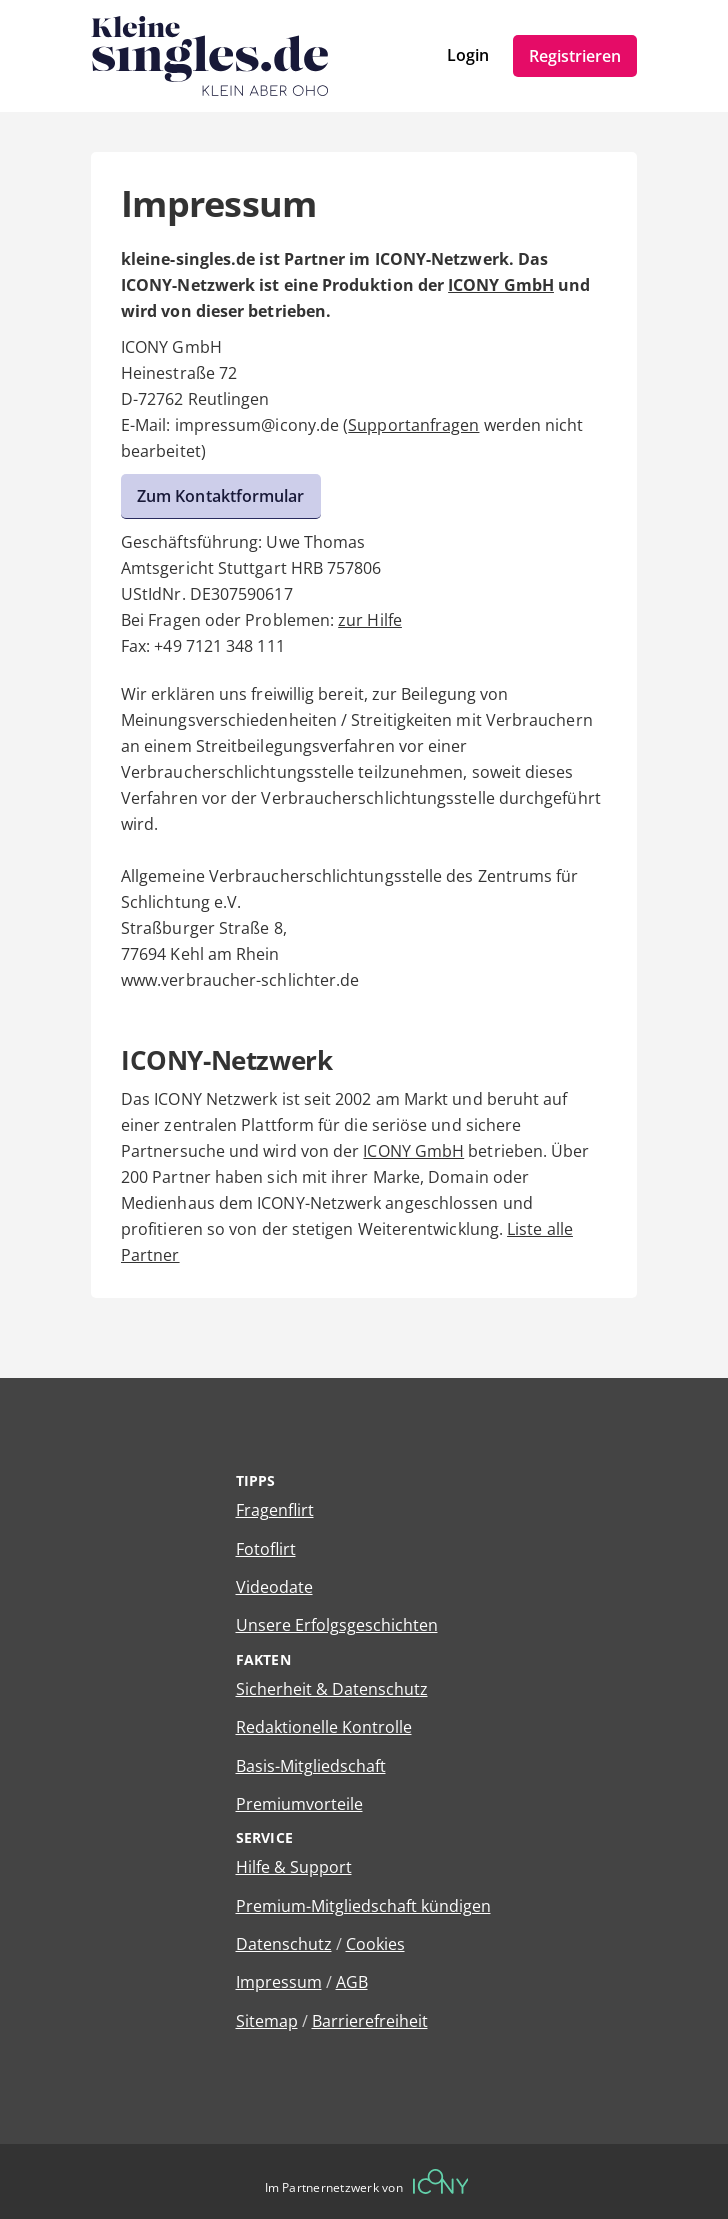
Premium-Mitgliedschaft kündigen (363, 1906)
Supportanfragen (413, 425)
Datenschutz (284, 1944)
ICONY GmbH (501, 285)
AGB (352, 1982)
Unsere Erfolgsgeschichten (337, 1625)
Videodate (274, 1587)
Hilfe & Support (294, 1867)
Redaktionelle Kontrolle (324, 1727)
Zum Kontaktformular (221, 496)
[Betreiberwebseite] (441, 2181)
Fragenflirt (275, 1510)
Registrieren (575, 56)
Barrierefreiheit (370, 2021)
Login (468, 55)
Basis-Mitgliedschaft (311, 1766)
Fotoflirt (266, 1549)
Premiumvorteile (299, 1804)
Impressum (279, 1982)
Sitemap (267, 2021)
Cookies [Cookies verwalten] (375, 1944)
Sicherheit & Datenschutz (332, 1689)
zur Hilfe (370, 620)
